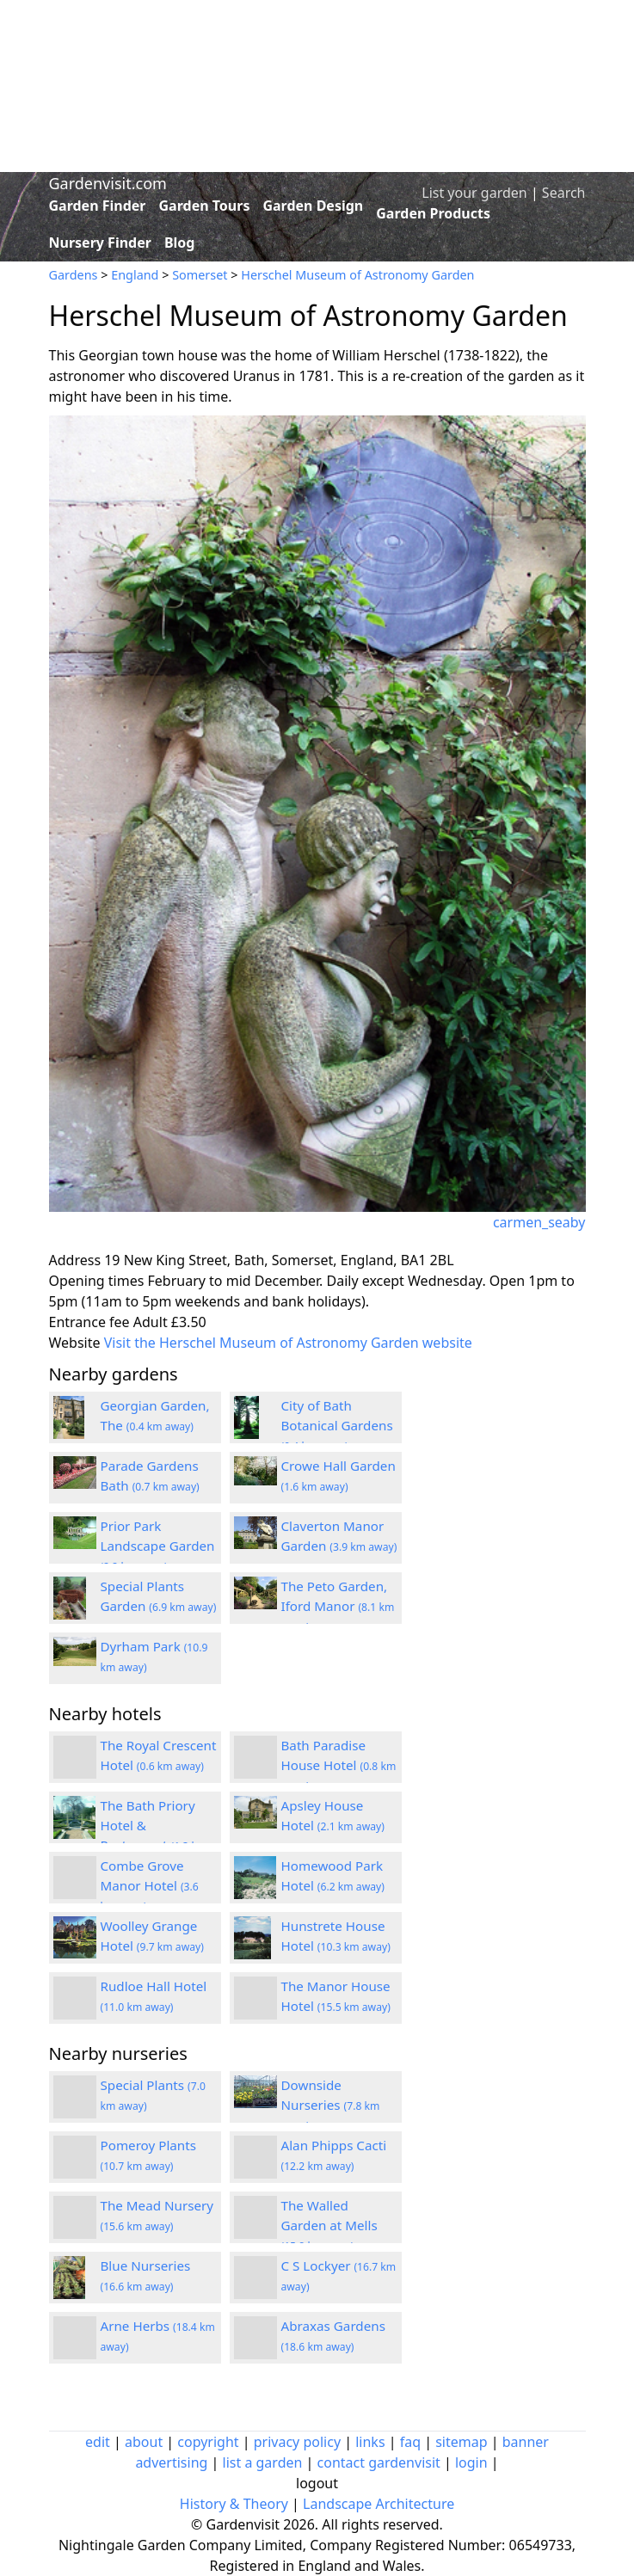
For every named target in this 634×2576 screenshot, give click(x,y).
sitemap (461, 2441)
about (144, 2441)
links (370, 2441)
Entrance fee (89, 1322)
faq (410, 2441)
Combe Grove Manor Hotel (150, 1885)
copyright (207, 2441)
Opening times (97, 1280)
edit (97, 2441)
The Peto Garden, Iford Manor (338, 1605)
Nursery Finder (100, 242)
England (134, 275)
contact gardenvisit (378, 2462)
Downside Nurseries (330, 2104)
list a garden (263, 2462)
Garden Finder (97, 205)
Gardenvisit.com (108, 183)
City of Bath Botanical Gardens (337, 1425)
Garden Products (433, 213)
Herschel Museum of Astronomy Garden (357, 275)
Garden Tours (204, 205)
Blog (179, 242)
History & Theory (234, 2503)
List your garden (474, 192)
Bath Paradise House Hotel (339, 1765)
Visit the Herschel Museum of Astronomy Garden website (288, 1342)
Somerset (199, 275)
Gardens (73, 275)
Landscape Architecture (378, 2503)
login (471, 2462)
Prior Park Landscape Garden (158, 1545)
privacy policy (297, 2441)
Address (75, 1260)
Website (75, 1342)
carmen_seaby (539, 1222)
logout (317, 2483)
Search (564, 192)
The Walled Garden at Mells (329, 2225)
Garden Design (312, 205)
